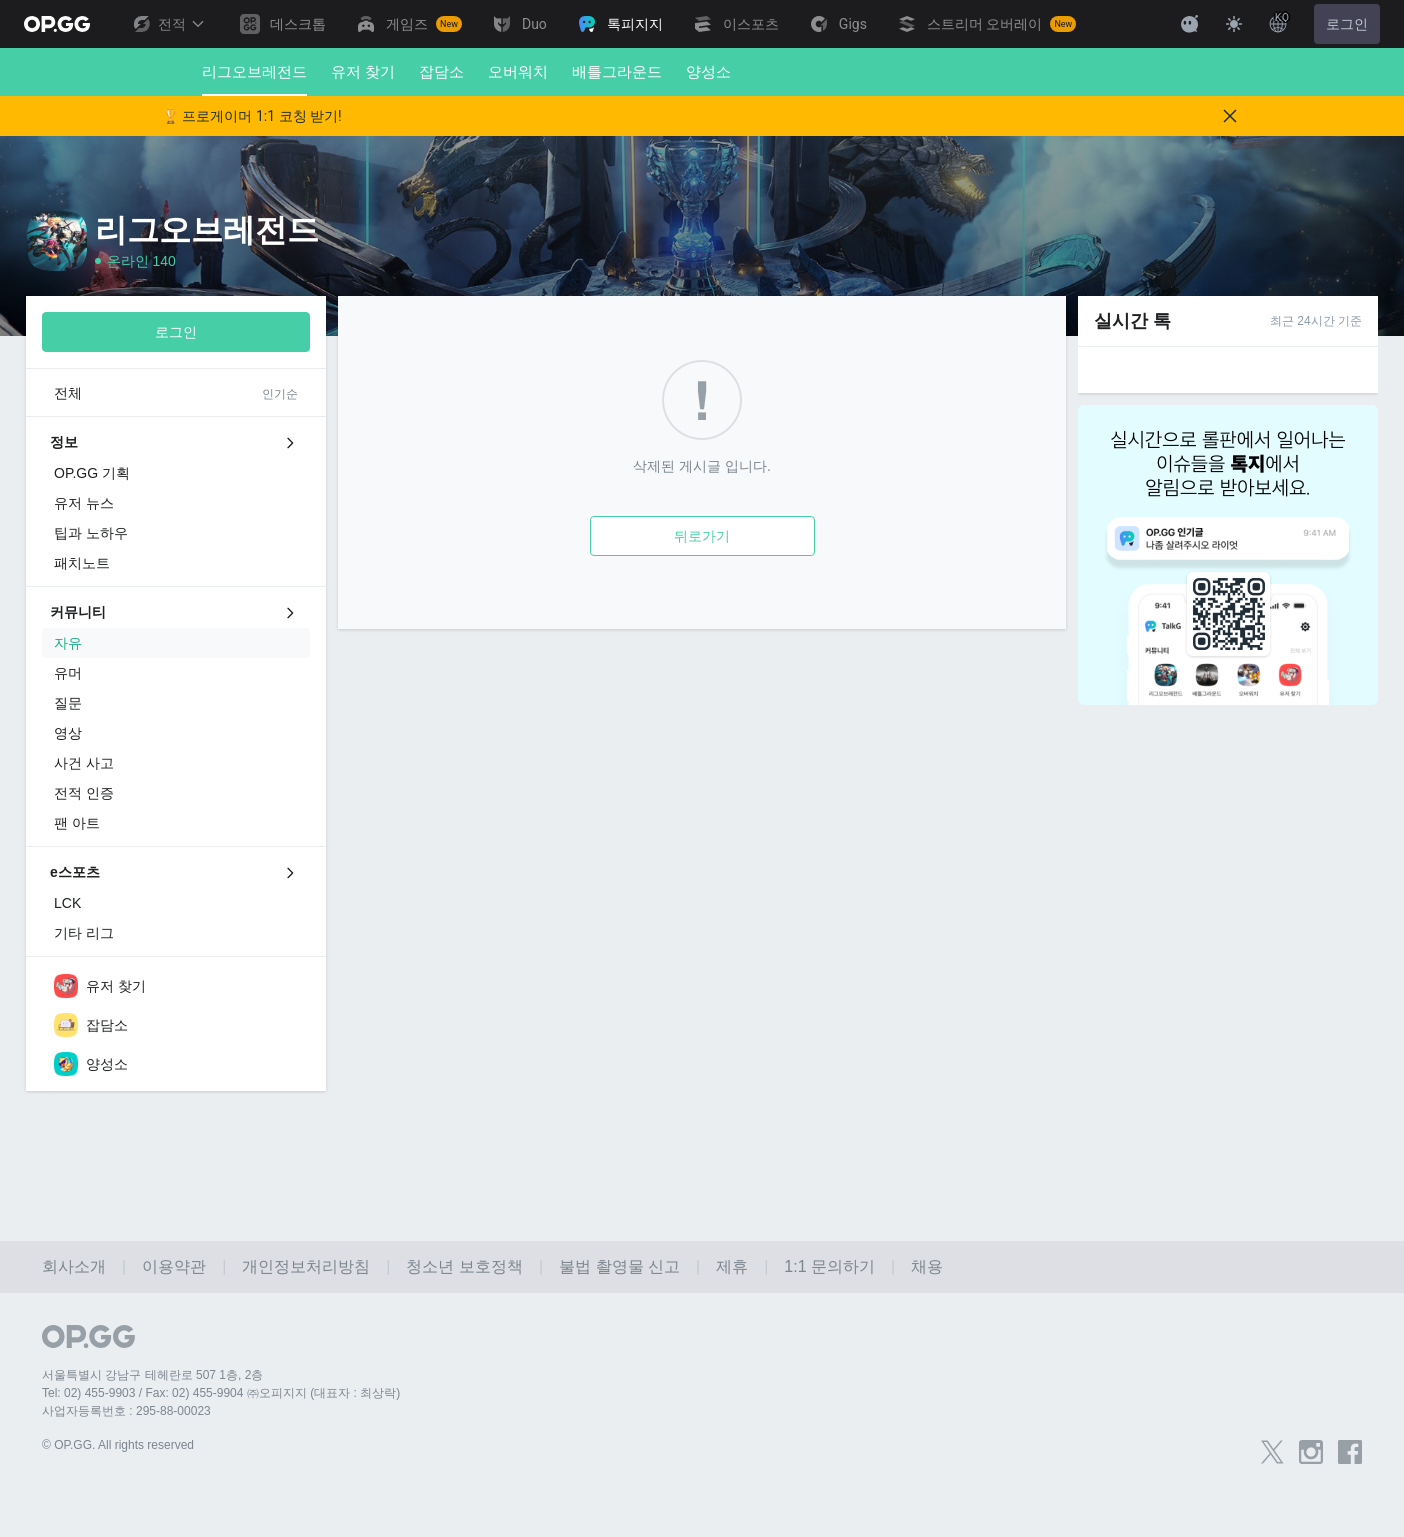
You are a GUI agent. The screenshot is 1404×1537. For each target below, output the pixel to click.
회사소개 (74, 1266)
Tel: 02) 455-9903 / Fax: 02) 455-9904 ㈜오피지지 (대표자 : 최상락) (221, 1393)
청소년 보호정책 (464, 1266)
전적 (168, 24)
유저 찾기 (363, 71)
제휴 (732, 1266)
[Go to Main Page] (57, 24)
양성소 (708, 71)
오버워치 (518, 71)
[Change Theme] (1234, 24)
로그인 (1347, 24)
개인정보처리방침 (306, 1266)
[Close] (1230, 116)
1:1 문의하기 (829, 1266)
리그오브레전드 (254, 79)
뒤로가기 (702, 536)
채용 (927, 1266)
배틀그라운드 (617, 71)
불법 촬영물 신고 (619, 1266)
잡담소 (441, 71)
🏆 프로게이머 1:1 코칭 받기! (252, 116)
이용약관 (174, 1266)
